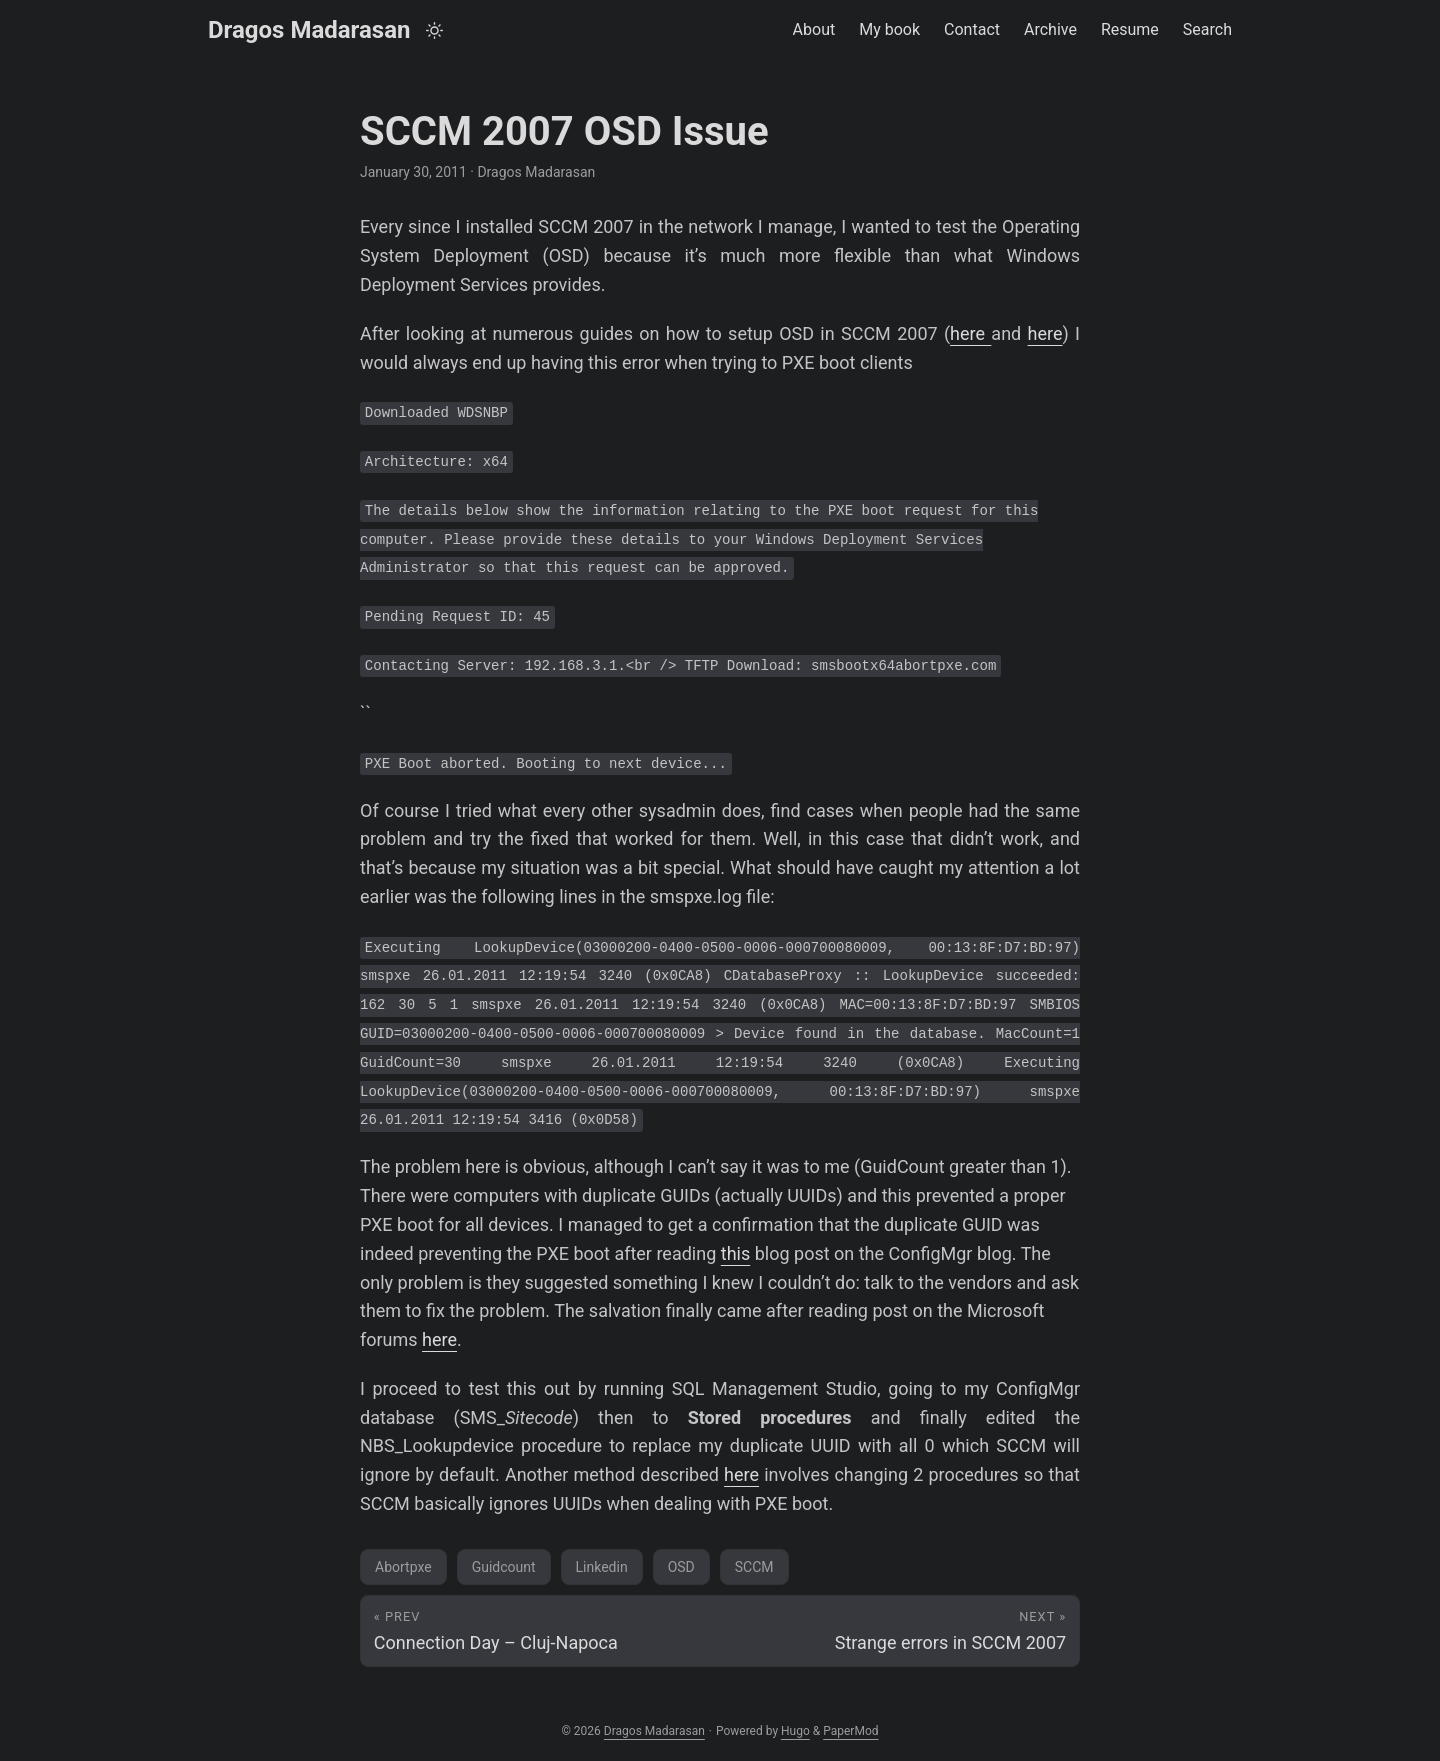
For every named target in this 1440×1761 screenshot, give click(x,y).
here (970, 333)
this (735, 1253)
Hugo (795, 1731)
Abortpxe (403, 1567)
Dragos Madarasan (309, 30)
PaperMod (850, 1731)
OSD (681, 1567)
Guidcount (504, 1567)
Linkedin (602, 1567)
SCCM (754, 1567)
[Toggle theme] (434, 30)
